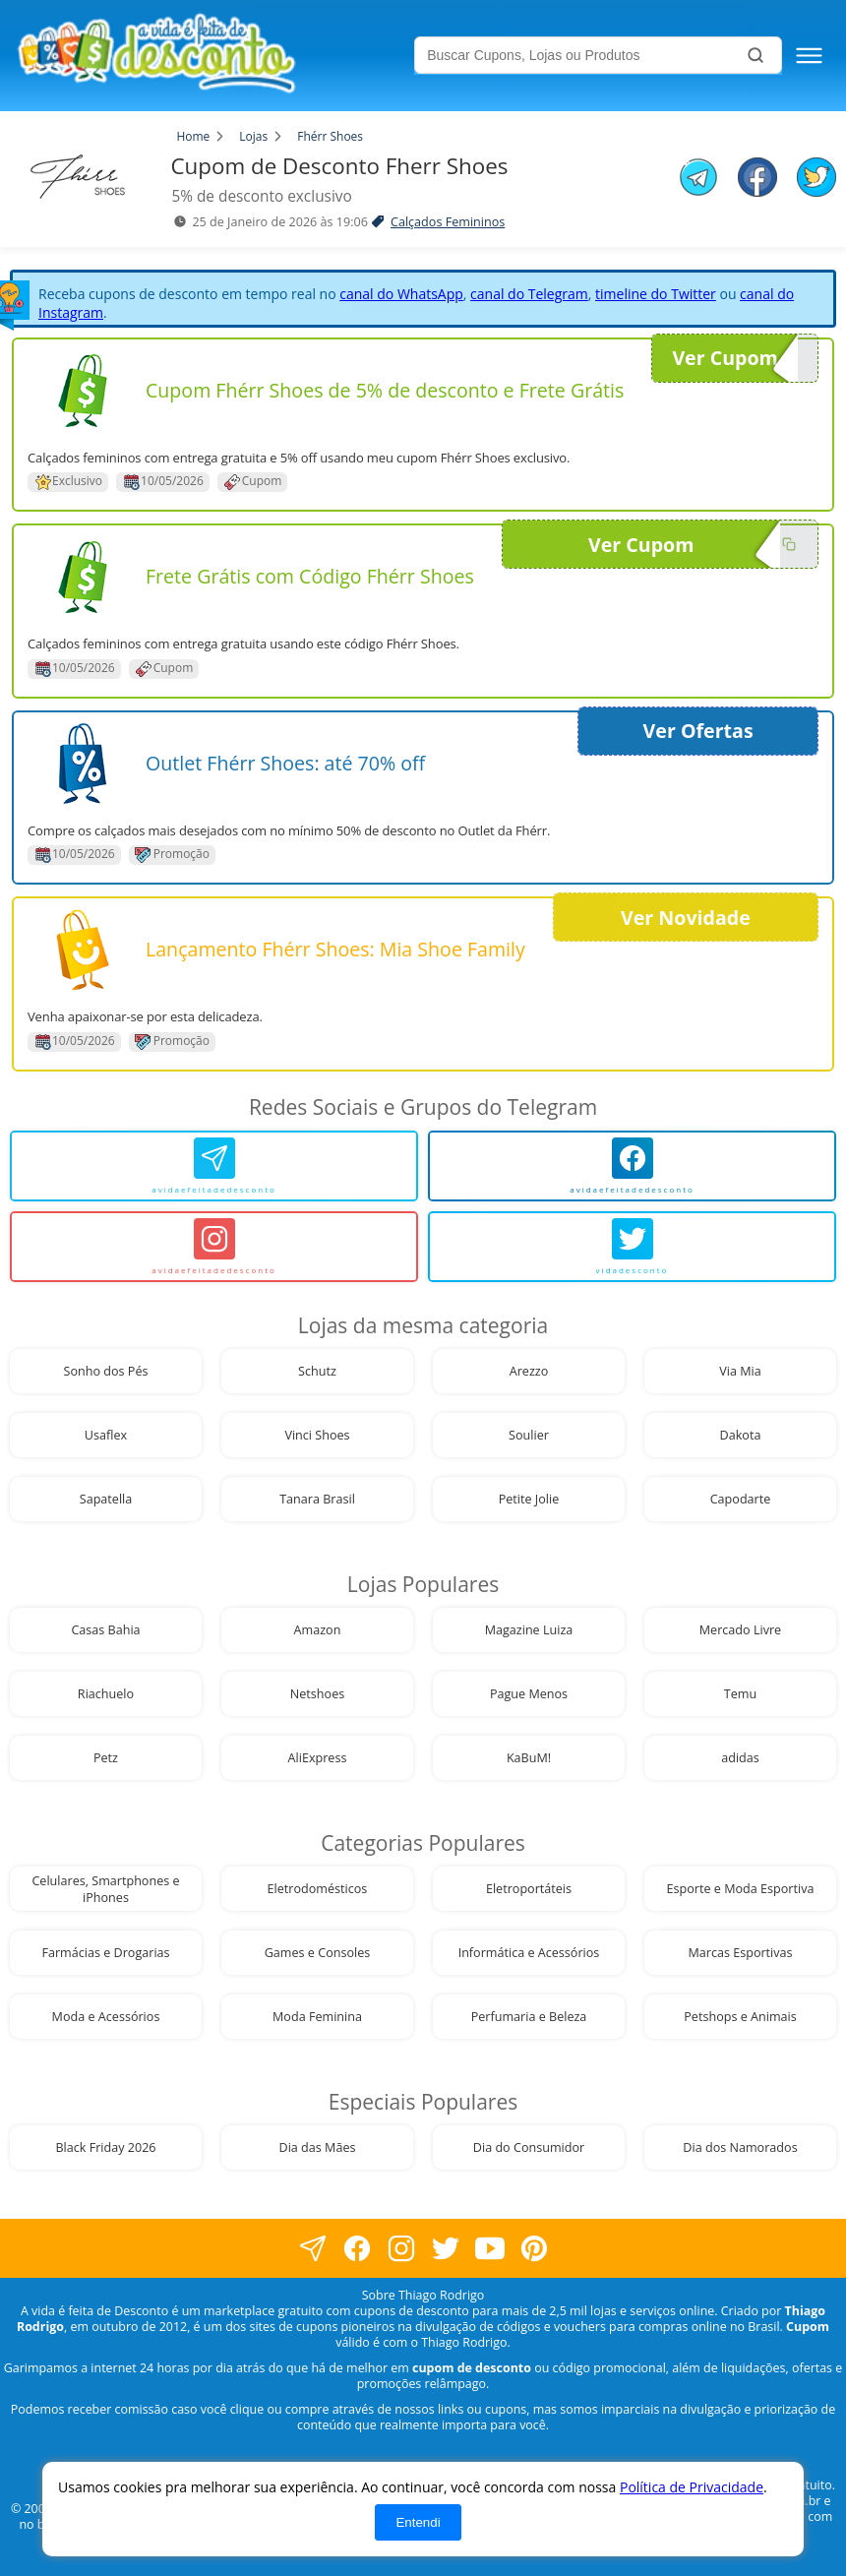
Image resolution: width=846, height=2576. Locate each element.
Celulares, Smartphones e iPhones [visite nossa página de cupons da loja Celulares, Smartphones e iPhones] (105, 1889)
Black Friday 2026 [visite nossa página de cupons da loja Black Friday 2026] (105, 2147)
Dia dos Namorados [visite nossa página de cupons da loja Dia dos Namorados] (740, 2147)
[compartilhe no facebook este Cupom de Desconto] (757, 179)
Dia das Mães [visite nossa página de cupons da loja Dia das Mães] (317, 2147)
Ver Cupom (735, 358)
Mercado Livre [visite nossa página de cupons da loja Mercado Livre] (740, 1630)
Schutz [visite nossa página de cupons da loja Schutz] (317, 1371)
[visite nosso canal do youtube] (489, 2249)
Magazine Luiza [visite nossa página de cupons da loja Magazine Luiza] (529, 1630)
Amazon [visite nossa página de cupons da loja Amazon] (317, 1630)
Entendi (417, 2522)
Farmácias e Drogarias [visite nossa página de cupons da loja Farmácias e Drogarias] (105, 1952)
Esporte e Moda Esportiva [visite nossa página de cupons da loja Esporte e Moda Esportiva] (741, 1888)
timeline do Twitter (655, 293)
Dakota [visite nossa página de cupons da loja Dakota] (740, 1435)
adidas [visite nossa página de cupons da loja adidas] (740, 1757)
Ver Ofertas (698, 730)
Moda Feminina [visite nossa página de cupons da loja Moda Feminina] (317, 2016)
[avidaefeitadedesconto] (214, 1166)
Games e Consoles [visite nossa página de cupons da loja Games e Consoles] (318, 1952)
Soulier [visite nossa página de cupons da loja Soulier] (529, 1435)
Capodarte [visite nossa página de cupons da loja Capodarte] (740, 1499)
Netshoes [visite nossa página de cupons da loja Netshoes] (317, 1694)
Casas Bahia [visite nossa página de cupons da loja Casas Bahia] (105, 1630)
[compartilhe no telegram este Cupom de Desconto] (698, 179)
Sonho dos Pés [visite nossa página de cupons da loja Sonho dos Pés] (106, 1371)
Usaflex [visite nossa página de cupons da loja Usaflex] (106, 1435)
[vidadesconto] (632, 1246)
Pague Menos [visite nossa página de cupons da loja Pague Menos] (529, 1694)
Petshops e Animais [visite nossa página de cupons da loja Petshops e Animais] (740, 2016)
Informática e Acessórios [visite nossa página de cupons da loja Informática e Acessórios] (529, 1952)
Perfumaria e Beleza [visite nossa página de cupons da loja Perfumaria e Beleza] (529, 2016)
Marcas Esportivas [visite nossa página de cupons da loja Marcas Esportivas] (740, 1952)
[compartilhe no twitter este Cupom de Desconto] (816, 191)
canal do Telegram (529, 293)
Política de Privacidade (691, 2487)
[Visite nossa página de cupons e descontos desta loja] (83, 391)
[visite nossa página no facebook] (312, 2249)
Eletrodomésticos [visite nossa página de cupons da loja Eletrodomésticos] (318, 1888)
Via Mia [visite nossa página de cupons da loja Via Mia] (739, 1371)
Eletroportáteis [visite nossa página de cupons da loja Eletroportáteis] (529, 1888)
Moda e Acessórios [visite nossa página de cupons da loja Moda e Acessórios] (106, 2016)
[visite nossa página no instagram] (401, 2249)
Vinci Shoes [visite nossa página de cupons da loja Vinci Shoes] (316, 1435)
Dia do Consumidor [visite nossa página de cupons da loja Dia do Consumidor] (528, 2147)
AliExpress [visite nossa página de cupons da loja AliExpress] (317, 1757)
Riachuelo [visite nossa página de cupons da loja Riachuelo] (106, 1694)
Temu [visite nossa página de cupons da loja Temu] (740, 1694)
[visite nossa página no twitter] (445, 2249)
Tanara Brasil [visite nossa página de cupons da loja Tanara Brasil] (317, 1499)
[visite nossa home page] (212, 55)
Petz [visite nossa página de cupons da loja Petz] (105, 1757)
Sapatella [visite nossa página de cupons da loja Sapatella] (106, 1499)
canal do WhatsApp (401, 293)
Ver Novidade (686, 917)
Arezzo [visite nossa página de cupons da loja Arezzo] (529, 1371)
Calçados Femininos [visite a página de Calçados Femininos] (448, 222)
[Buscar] (755, 55)
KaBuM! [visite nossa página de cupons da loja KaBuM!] (529, 1757)
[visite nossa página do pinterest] (533, 2249)
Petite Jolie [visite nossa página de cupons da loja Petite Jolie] (529, 1499)
